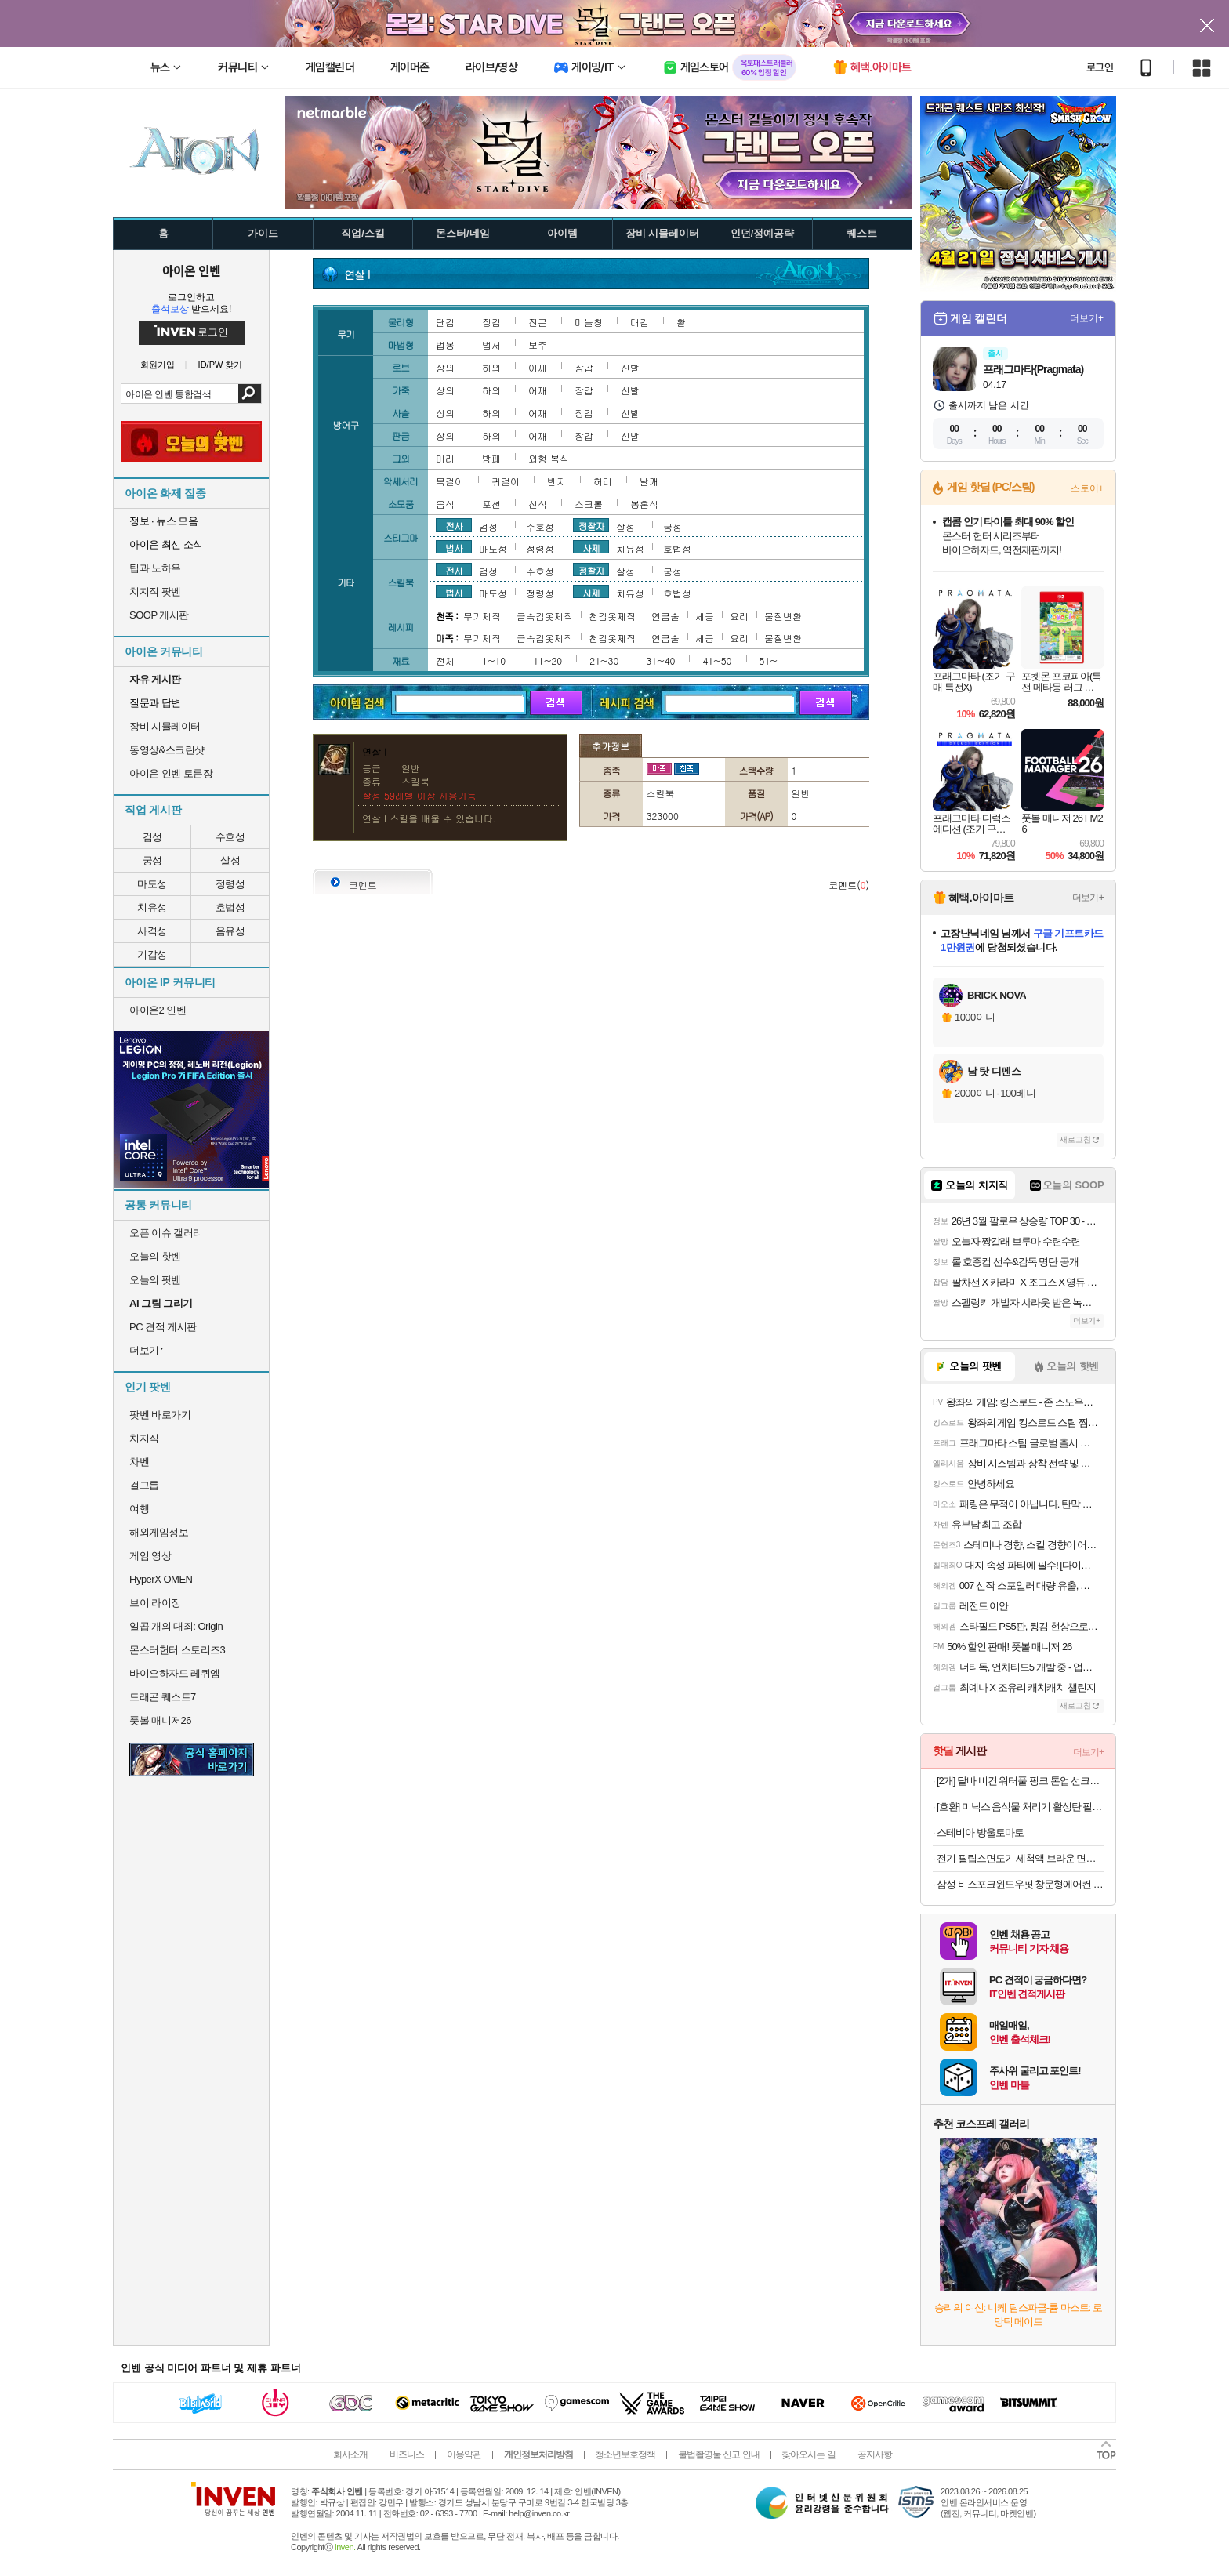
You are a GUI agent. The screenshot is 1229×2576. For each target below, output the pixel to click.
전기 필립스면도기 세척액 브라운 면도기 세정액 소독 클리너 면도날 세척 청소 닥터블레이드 (1020, 1858)
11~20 (547, 660)
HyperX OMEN (160, 1579)
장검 (491, 321)
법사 (453, 547)
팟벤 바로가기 (159, 1415)
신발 (630, 367)
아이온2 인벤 (157, 1010)
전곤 (537, 321)
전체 (445, 660)
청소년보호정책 (625, 2454)
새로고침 (1075, 1139)
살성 (230, 860)
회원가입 (157, 365)
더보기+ (1087, 318)
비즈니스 (407, 2454)
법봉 (445, 344)
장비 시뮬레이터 (165, 726)
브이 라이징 (155, 1603)
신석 (537, 503)
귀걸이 (505, 481)
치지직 (144, 1438)
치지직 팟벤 (155, 591)
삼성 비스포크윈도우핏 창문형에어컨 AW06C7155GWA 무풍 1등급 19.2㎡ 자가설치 (1020, 1884)
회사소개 (350, 2454)
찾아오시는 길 (808, 2454)
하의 (491, 367)
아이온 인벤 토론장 (170, 773)
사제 (591, 547)
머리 (445, 458)
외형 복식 (548, 458)
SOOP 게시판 (159, 615)
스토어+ (1087, 488)
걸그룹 (144, 1485)
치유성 (152, 907)
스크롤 (589, 503)
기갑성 (152, 954)
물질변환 (783, 615)
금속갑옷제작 (545, 615)
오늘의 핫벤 (155, 1256)
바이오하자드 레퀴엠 (174, 1673)
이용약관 (464, 2454)
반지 (556, 481)
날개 (649, 481)
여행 (139, 1509)
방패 (491, 458)
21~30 (603, 660)
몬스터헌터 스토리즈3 (177, 1650)
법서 (491, 344)
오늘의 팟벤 (155, 1280)
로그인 (1099, 67)
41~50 (716, 660)
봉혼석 (644, 503)
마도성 (152, 884)
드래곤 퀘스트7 (162, 1697)
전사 (453, 525)
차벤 (139, 1462)
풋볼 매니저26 (160, 1720)
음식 (445, 503)
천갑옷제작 (612, 615)
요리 (739, 615)
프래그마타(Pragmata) (1033, 369)
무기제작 (482, 615)
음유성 (230, 931)
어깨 (537, 367)
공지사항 (874, 2454)
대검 (639, 321)
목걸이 (450, 481)
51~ (769, 660)
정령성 (230, 884)
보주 (537, 344)
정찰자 (591, 525)
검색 (249, 393)
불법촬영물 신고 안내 (719, 2454)
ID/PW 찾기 (220, 365)
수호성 (230, 837)
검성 (152, 837)
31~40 (660, 660)
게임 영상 (150, 1556)
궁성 (152, 860)
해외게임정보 (158, 1532)
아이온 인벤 (191, 270)
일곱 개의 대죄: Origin (176, 1626)
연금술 (665, 615)
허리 (602, 481)
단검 (445, 321)
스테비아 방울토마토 (980, 1832)
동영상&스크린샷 (167, 750)
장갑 (584, 367)
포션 (491, 503)
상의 (445, 367)
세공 (704, 615)
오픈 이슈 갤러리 (166, 1233)
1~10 (494, 660)
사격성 (152, 931)
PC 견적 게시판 (163, 1327)
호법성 (230, 907)
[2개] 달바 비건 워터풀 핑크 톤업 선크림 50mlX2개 (1020, 1781)
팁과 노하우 (155, 568)
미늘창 (589, 321)
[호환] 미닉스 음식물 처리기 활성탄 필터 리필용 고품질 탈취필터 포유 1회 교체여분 (1020, 1806)
